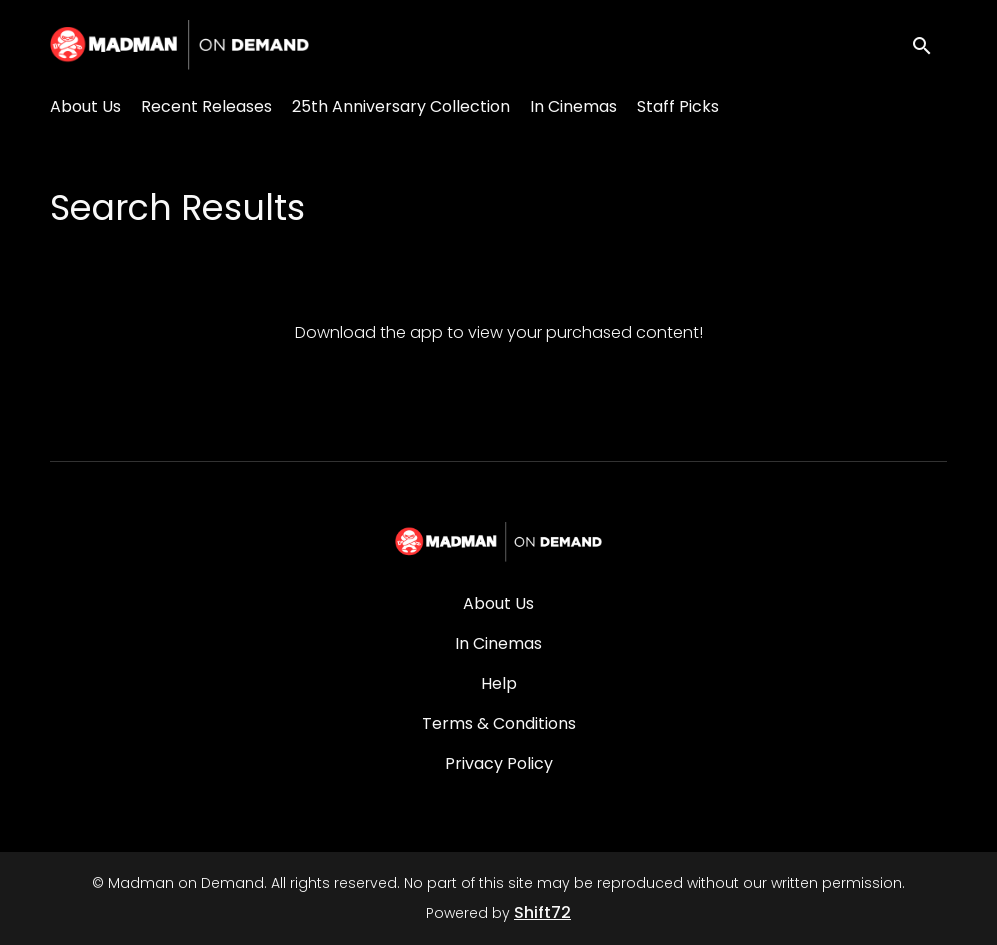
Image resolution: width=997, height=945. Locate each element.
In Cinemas (573, 106)
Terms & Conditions (499, 723)
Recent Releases (206, 106)
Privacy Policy (499, 763)
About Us (85, 106)
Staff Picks (678, 106)
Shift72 (542, 912)
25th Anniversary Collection (401, 106)
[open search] (929, 44)
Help (499, 683)
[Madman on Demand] (498, 542)
